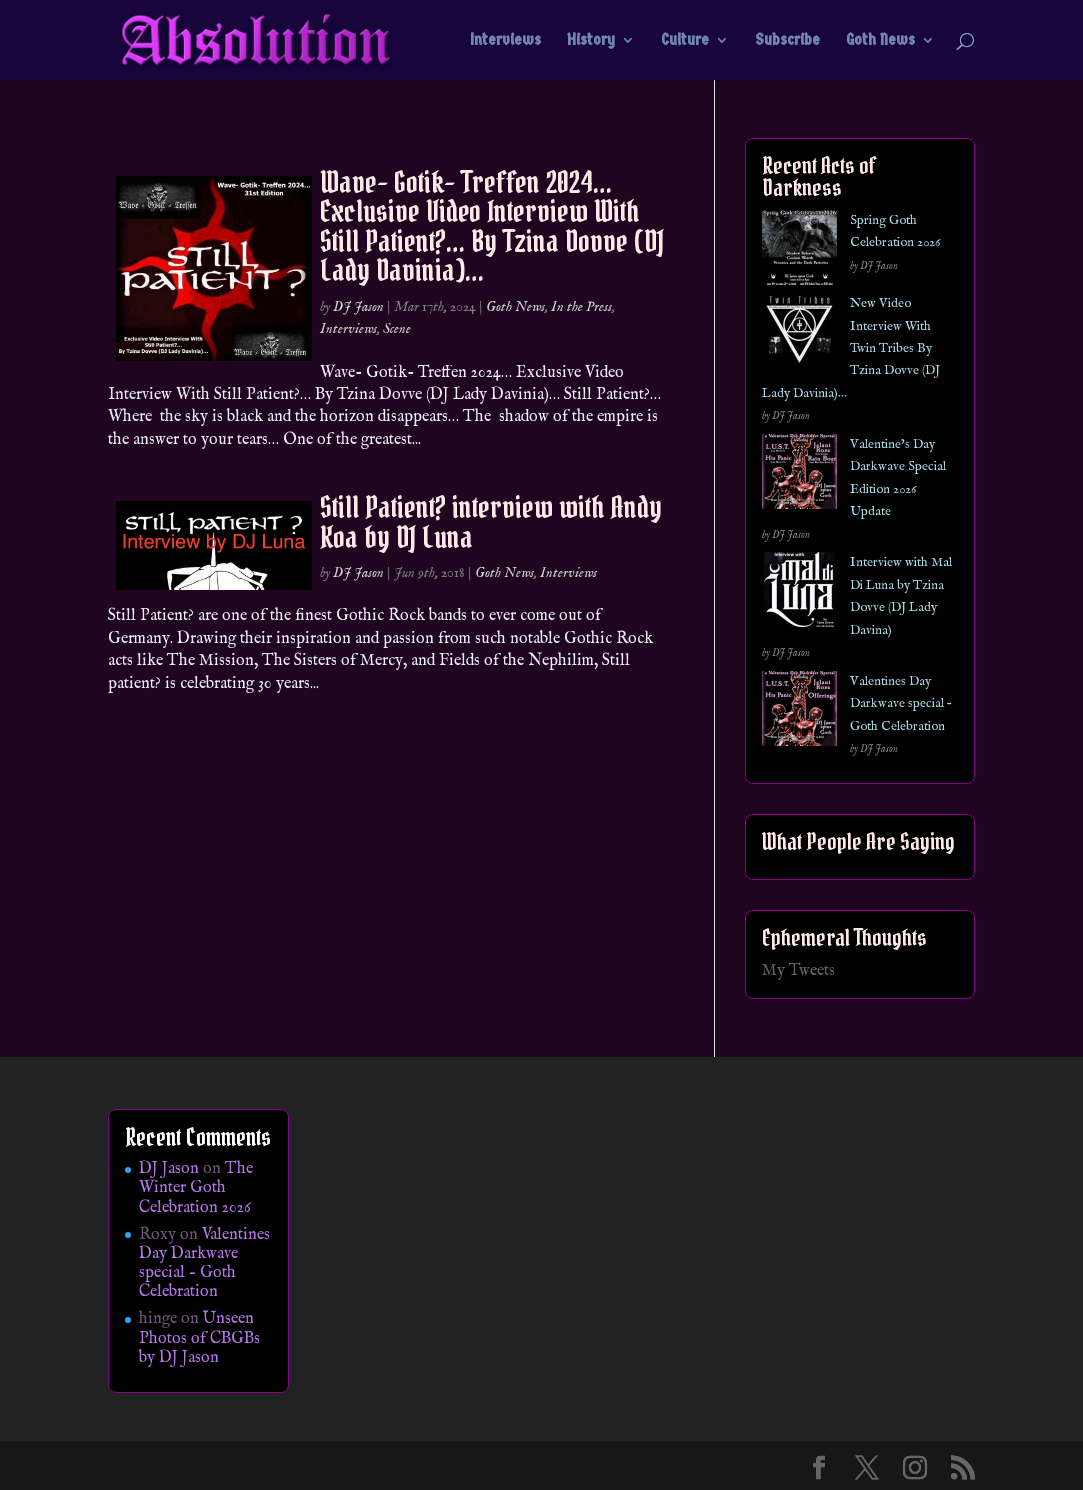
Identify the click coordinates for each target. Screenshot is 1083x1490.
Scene (397, 329)
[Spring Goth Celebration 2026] (799, 251)
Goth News (880, 41)
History (591, 41)
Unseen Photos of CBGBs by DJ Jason (199, 1338)
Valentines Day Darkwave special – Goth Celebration (900, 704)
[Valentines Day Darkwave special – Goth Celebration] (799, 712)
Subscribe (787, 41)
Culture (685, 41)
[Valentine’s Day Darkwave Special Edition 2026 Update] (799, 475)
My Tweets (798, 971)
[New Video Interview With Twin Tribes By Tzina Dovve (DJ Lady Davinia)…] (799, 334)
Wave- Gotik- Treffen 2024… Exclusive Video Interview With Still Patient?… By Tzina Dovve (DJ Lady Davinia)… (492, 226)
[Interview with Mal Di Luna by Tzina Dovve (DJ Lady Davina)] (799, 593)
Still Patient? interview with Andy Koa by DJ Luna (491, 521)
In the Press (581, 307)
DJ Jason (358, 307)
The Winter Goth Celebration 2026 (196, 1188)
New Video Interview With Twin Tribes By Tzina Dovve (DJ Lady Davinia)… (851, 348)
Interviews (505, 41)
